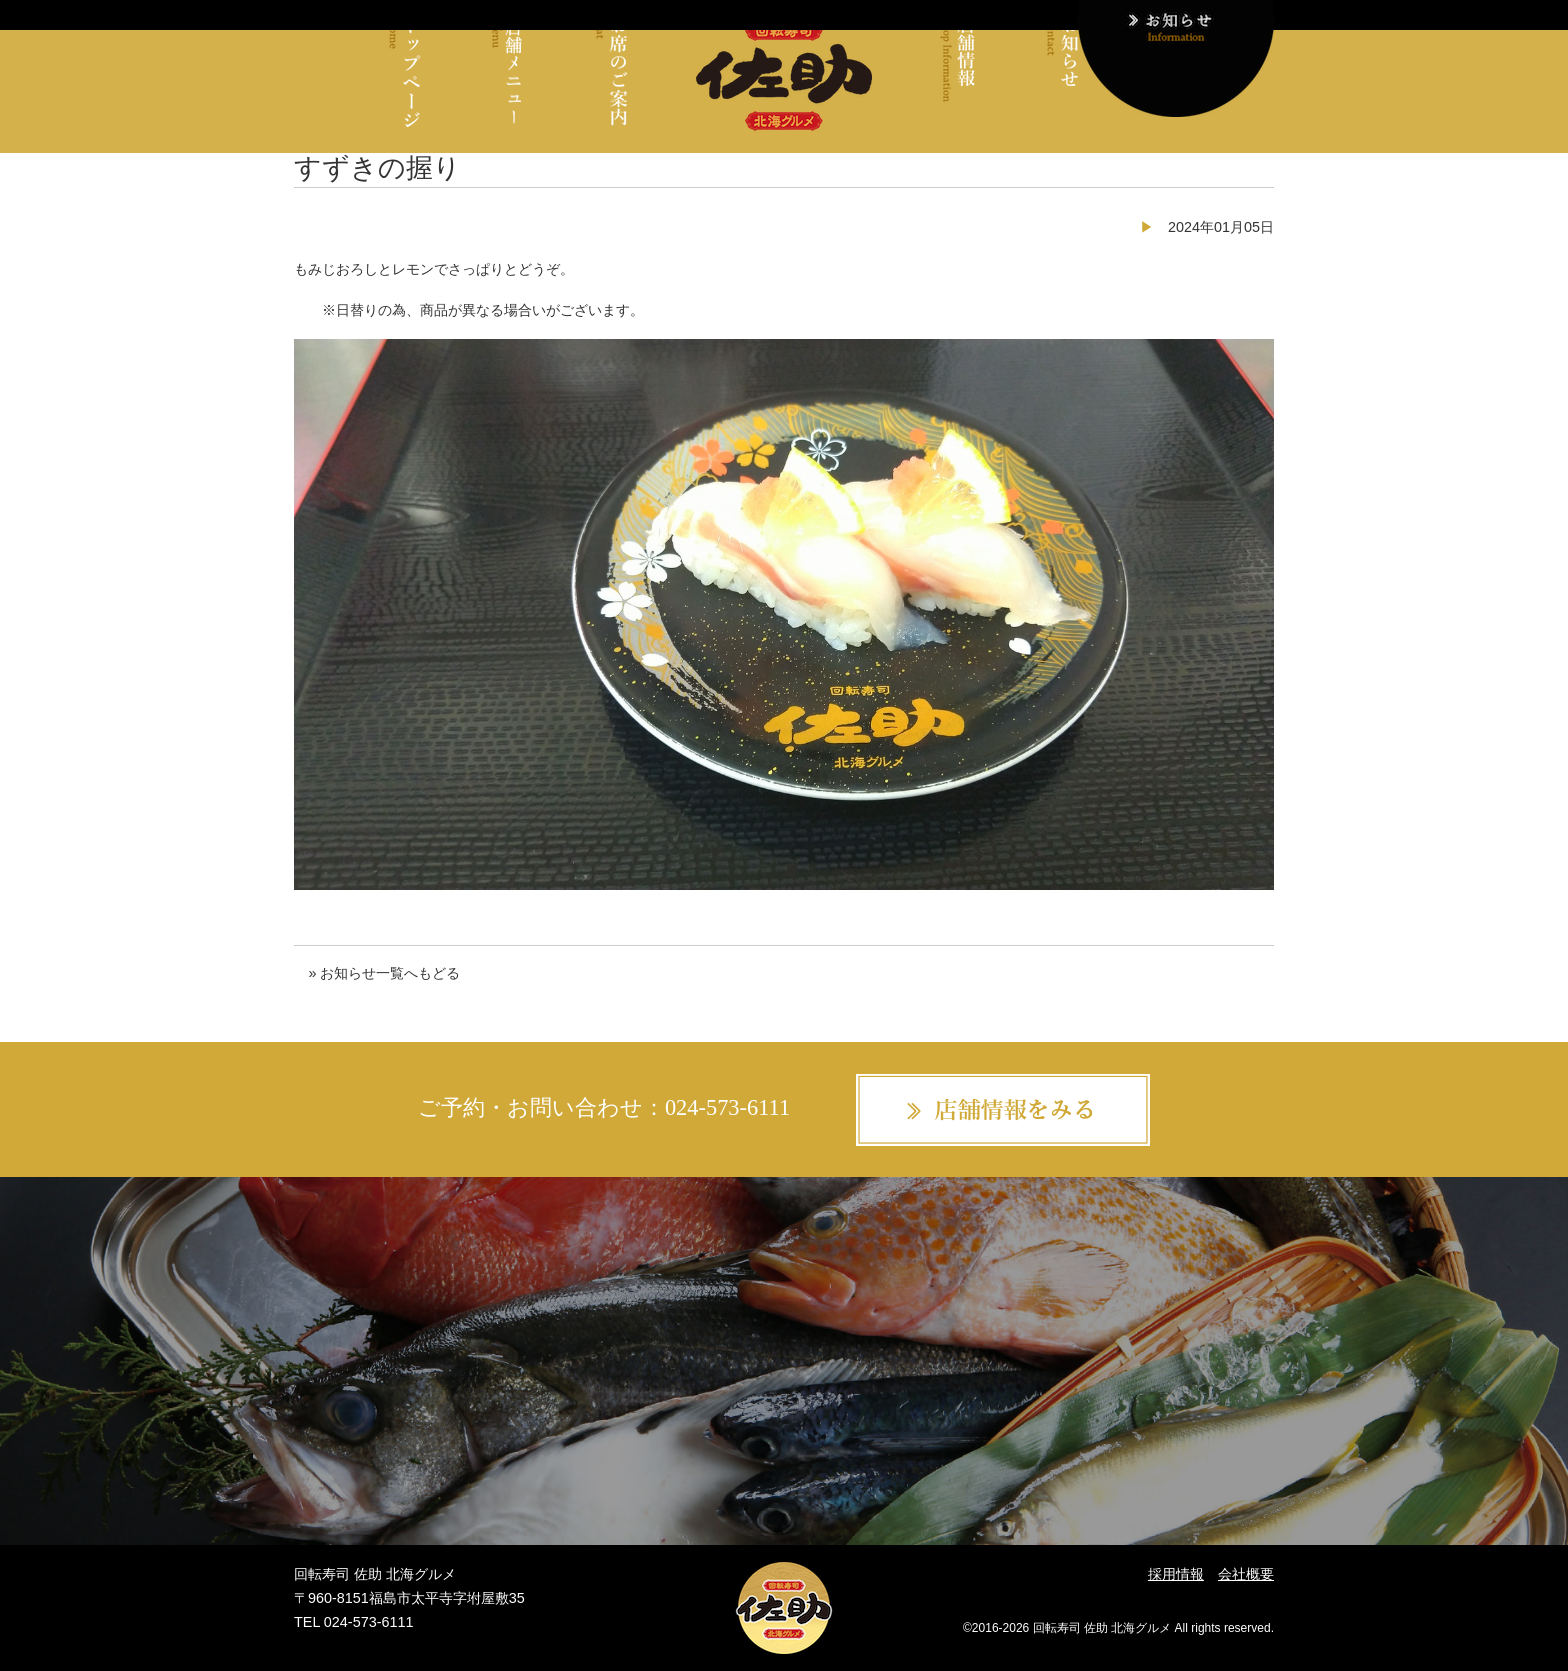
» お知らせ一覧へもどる (384, 973)
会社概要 (1246, 1574)
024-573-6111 (727, 1107)
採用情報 (1176, 1574)
